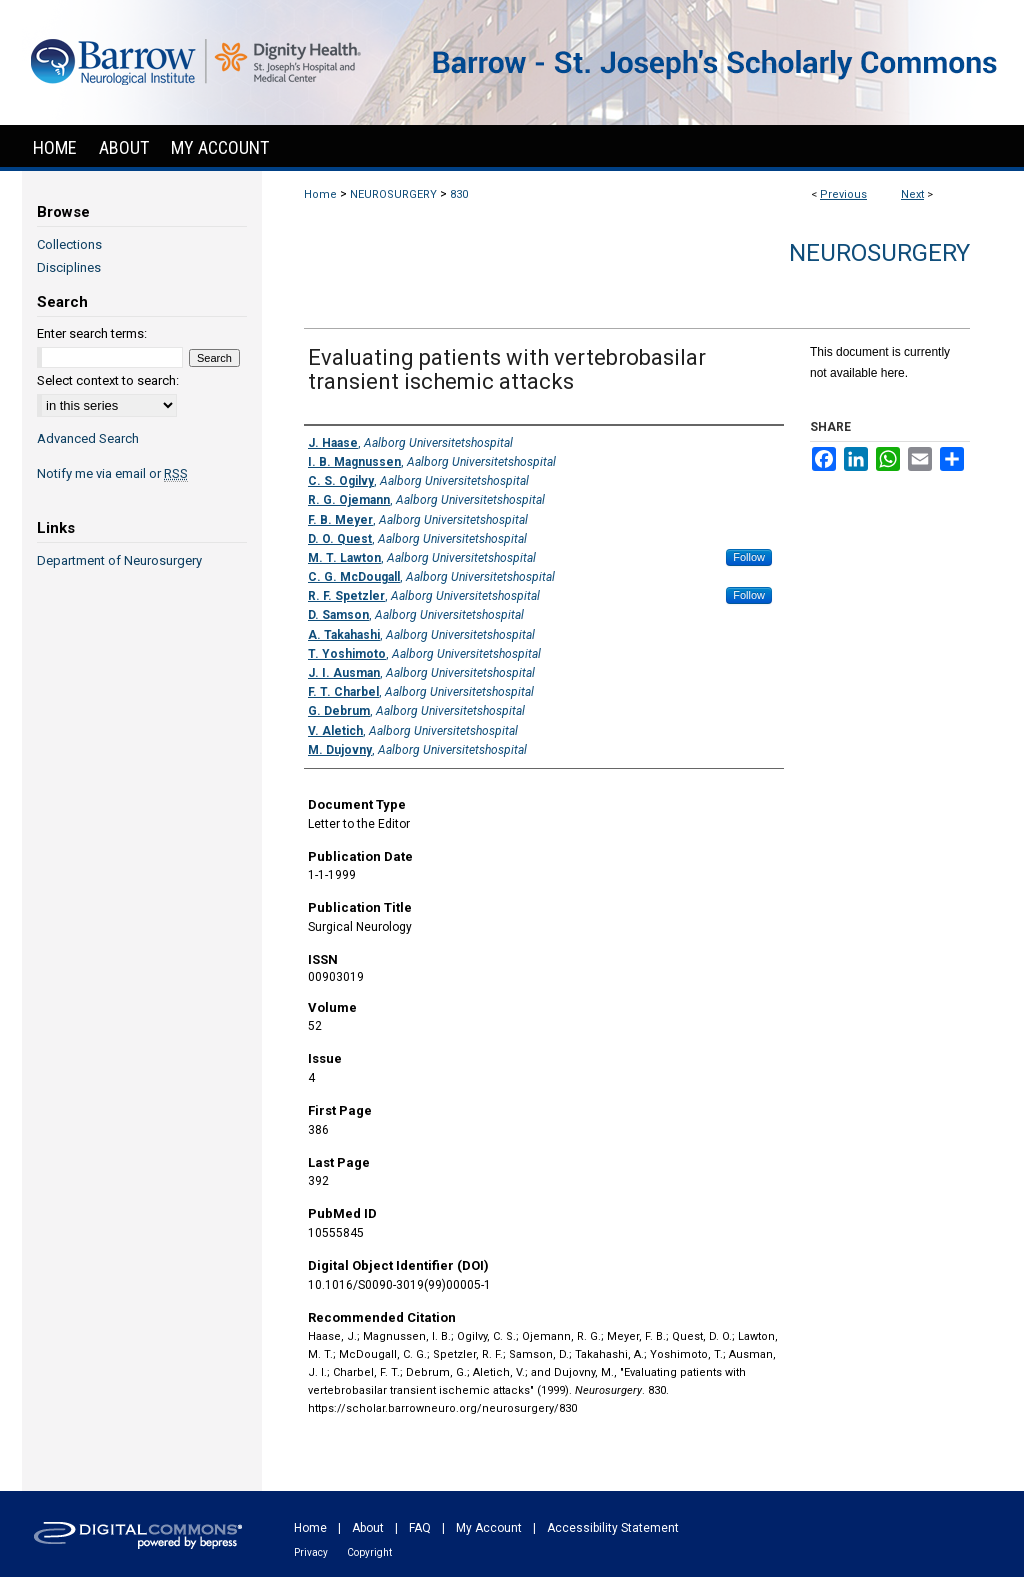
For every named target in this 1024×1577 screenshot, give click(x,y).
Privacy (311, 1552)
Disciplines (69, 267)
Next (912, 194)
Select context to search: (108, 380)
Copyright (369, 1552)
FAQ (420, 1528)
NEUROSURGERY (393, 194)
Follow (749, 557)
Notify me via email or (112, 473)
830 (459, 194)
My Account (489, 1528)
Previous (843, 194)
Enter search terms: (92, 333)
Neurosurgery (879, 253)
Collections (69, 244)
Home (320, 194)
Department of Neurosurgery (119, 560)
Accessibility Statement (613, 1528)
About (368, 1528)
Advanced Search (88, 438)
